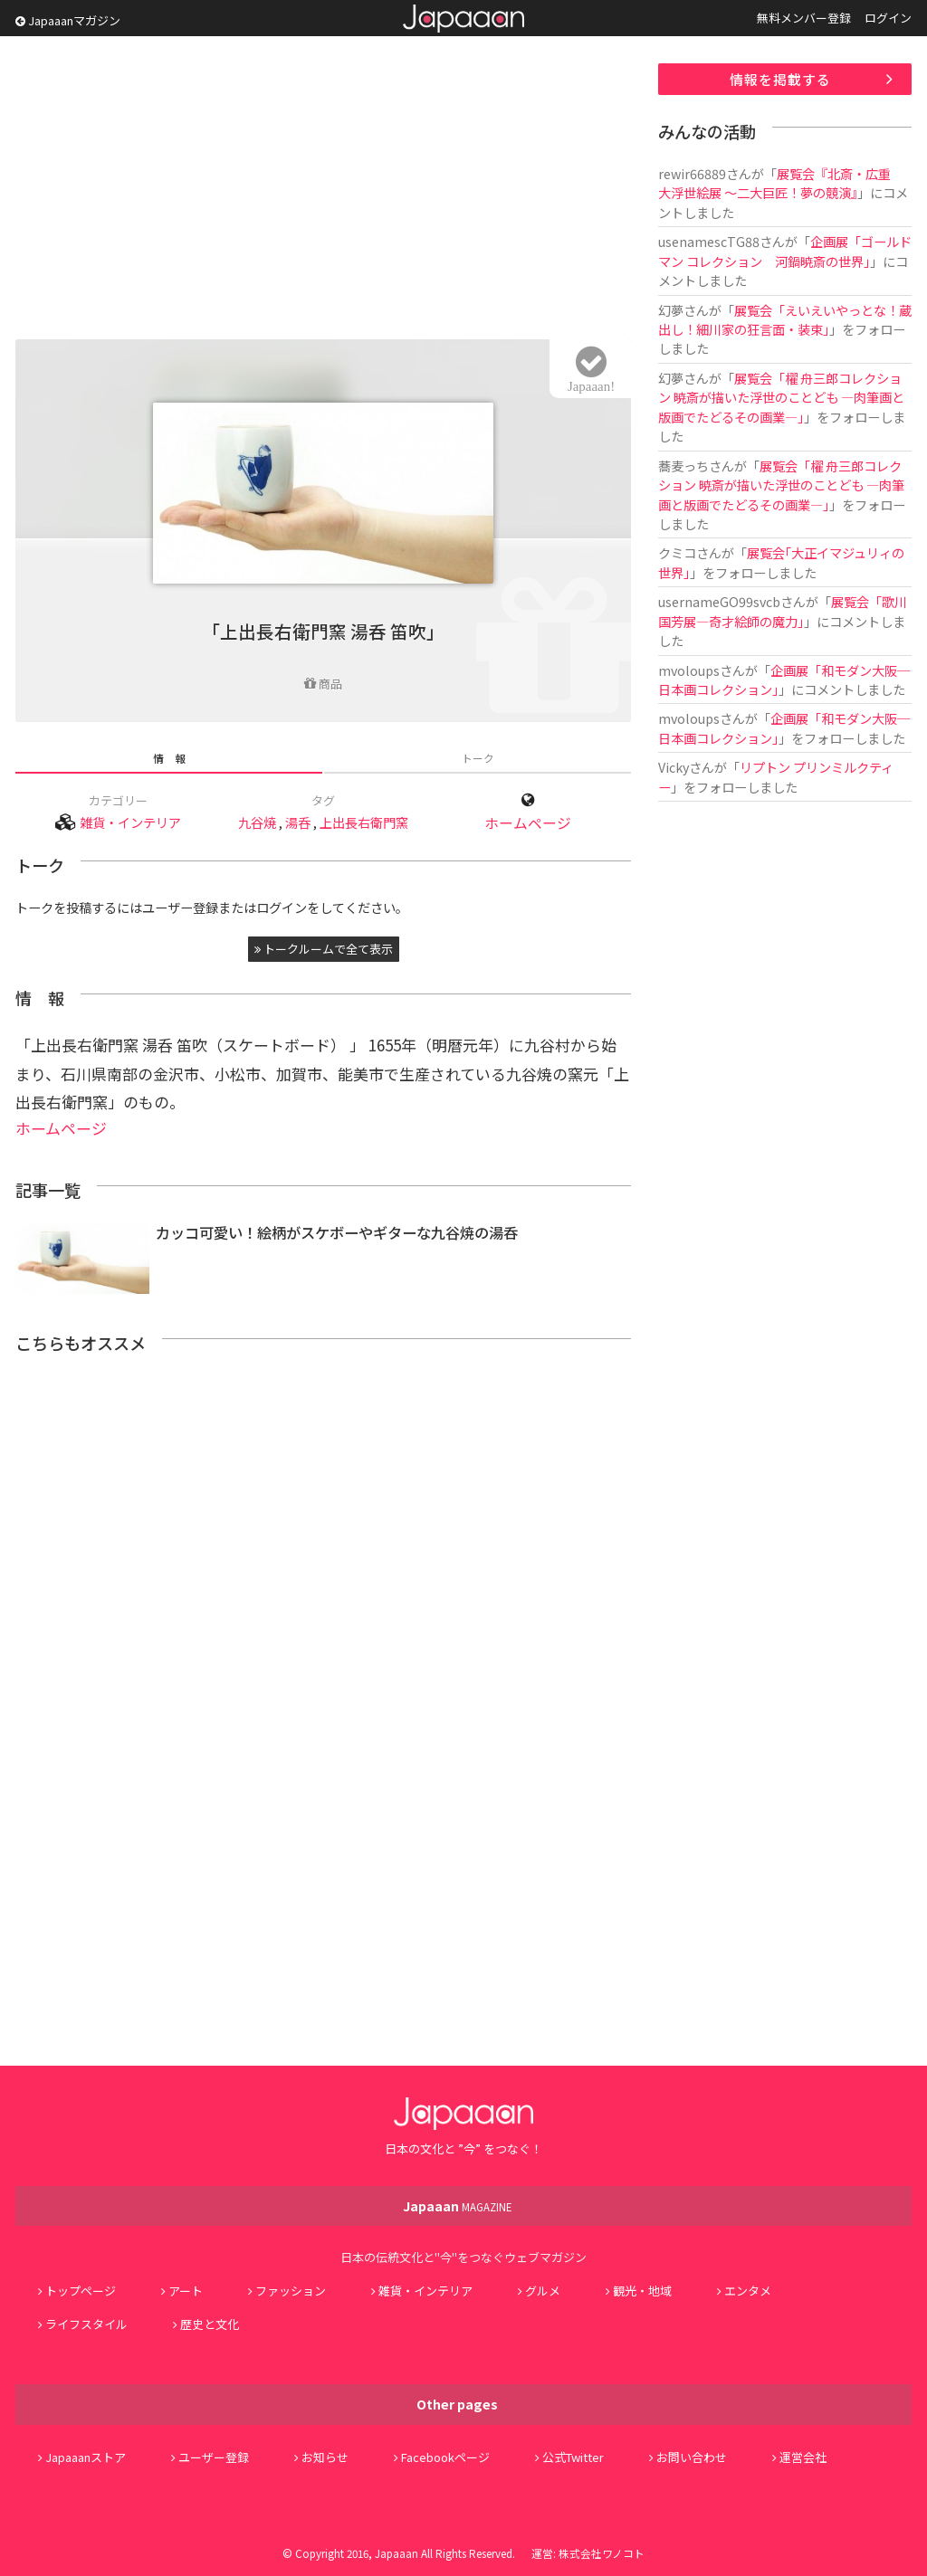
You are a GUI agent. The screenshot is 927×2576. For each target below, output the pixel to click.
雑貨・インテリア (130, 822)
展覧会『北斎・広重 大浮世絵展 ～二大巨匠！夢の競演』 (780, 183)
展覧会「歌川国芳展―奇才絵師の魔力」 (782, 611)
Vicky (673, 766)
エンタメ (747, 2290)
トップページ (80, 2290)
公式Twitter (573, 2457)
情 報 (169, 757)
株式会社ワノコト (602, 2553)
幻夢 (670, 309)
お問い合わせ (691, 2457)
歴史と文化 (209, 2324)
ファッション (290, 2290)
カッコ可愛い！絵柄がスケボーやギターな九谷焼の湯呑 (337, 1232)
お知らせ (325, 2457)
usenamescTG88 (709, 241)
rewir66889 (692, 173)
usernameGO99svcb (719, 601)
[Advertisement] (323, 190)
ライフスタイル (86, 2324)
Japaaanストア (85, 2457)
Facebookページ (445, 2457)
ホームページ (527, 823)
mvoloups (689, 670)
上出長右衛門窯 (364, 822)
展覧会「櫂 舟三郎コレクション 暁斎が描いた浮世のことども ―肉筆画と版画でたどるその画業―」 (781, 397)
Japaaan (463, 19)
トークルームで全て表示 (323, 948)
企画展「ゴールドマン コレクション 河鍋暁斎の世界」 (785, 251)
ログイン (888, 17)
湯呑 (298, 822)
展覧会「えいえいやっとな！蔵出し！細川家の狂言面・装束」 (785, 319)
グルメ (542, 2290)
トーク (478, 757)
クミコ (677, 552)
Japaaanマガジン (67, 20)
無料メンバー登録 (804, 17)
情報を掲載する (780, 79)
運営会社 (803, 2457)
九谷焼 (257, 822)
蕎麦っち (683, 465)
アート (185, 2290)
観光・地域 (642, 2290)
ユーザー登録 (213, 2457)
